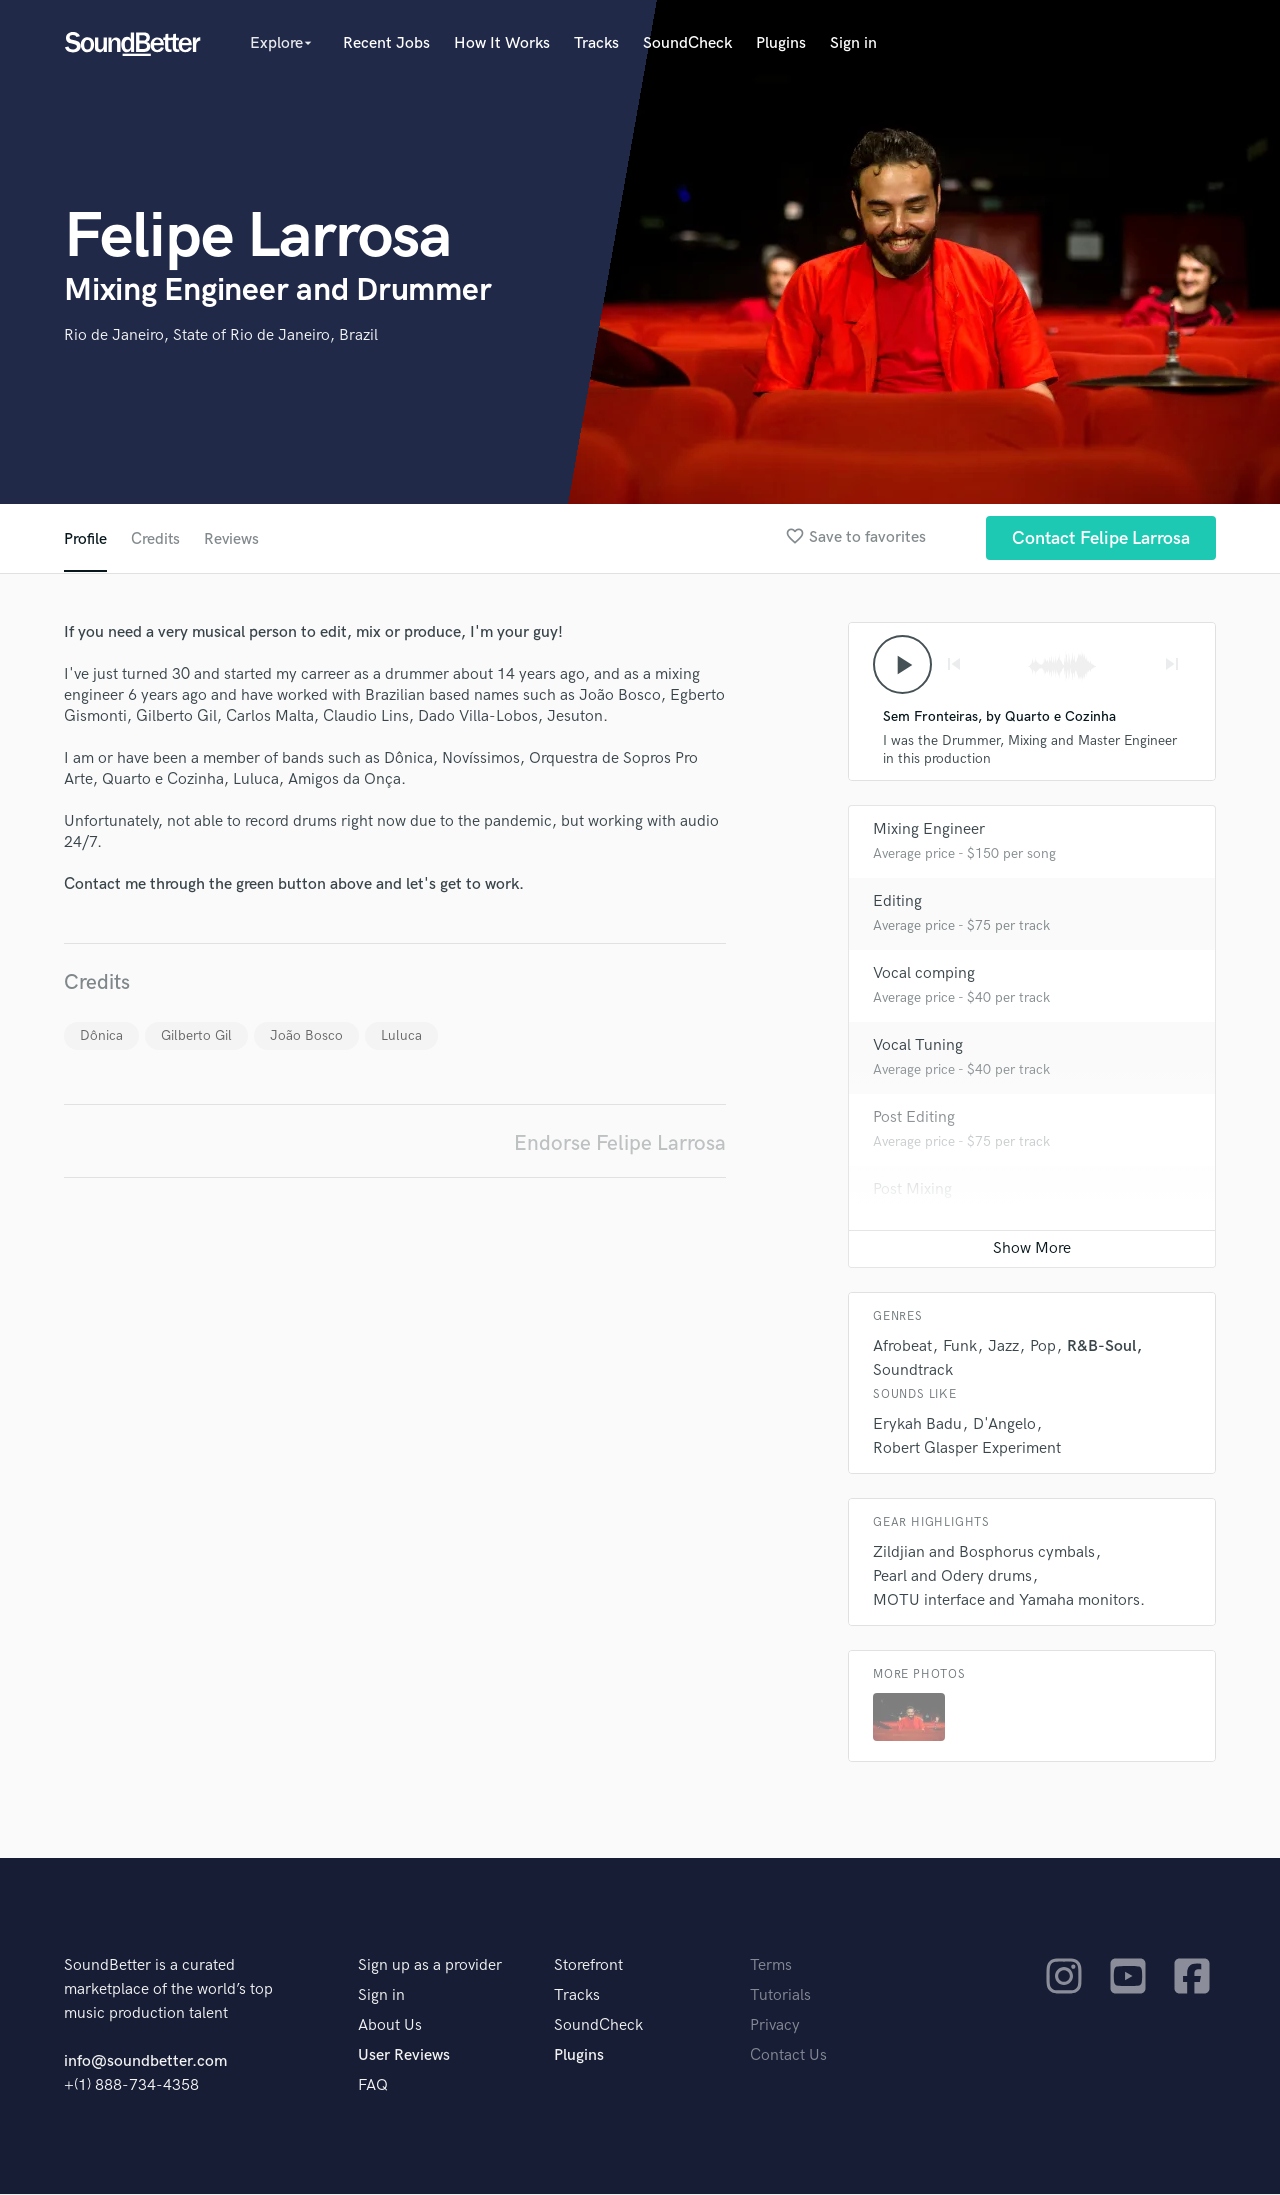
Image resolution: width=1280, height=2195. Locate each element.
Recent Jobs (386, 43)
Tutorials (780, 1996)
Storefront (588, 1966)
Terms (771, 1966)
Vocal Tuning (918, 1046)
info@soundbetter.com (145, 2062)
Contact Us (788, 2056)
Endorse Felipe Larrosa (620, 1143)
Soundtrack (913, 1371)
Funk (960, 1347)
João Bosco (306, 1035)
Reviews (233, 539)
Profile (85, 539)
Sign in (853, 43)
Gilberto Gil (196, 1035)
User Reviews (404, 2056)
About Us (390, 2026)
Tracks (596, 43)
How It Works (502, 43)
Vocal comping (924, 974)
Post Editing (914, 1118)
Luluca (401, 1035)
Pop (1043, 1347)
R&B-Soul (1101, 1347)
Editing (897, 902)
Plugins (781, 43)
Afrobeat (902, 1347)
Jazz (1003, 1347)
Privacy (775, 2026)
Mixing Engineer (929, 830)
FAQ (373, 2086)
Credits (156, 539)
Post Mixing (912, 1190)
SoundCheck (687, 43)
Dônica (101, 1035)
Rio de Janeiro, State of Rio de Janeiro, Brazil (221, 335)
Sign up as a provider (430, 1966)
